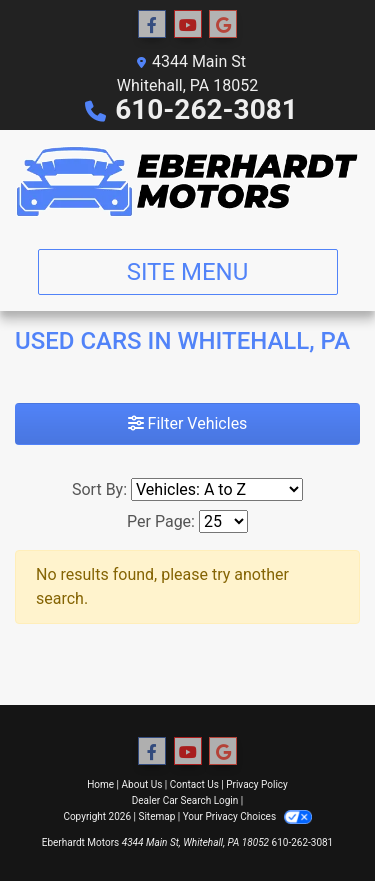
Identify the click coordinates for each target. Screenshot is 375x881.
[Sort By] (217, 489)
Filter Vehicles (188, 423)
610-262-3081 (206, 109)
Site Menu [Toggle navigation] (188, 272)
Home (100, 784)
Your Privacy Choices (247, 816)
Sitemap (156, 816)
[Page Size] (223, 521)
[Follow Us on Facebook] (152, 25)
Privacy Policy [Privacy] (257, 784)
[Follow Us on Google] (223, 25)
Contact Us (194, 784)
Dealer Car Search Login (185, 800)
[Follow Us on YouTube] (188, 25)
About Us (142, 784)
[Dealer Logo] (187, 181)
